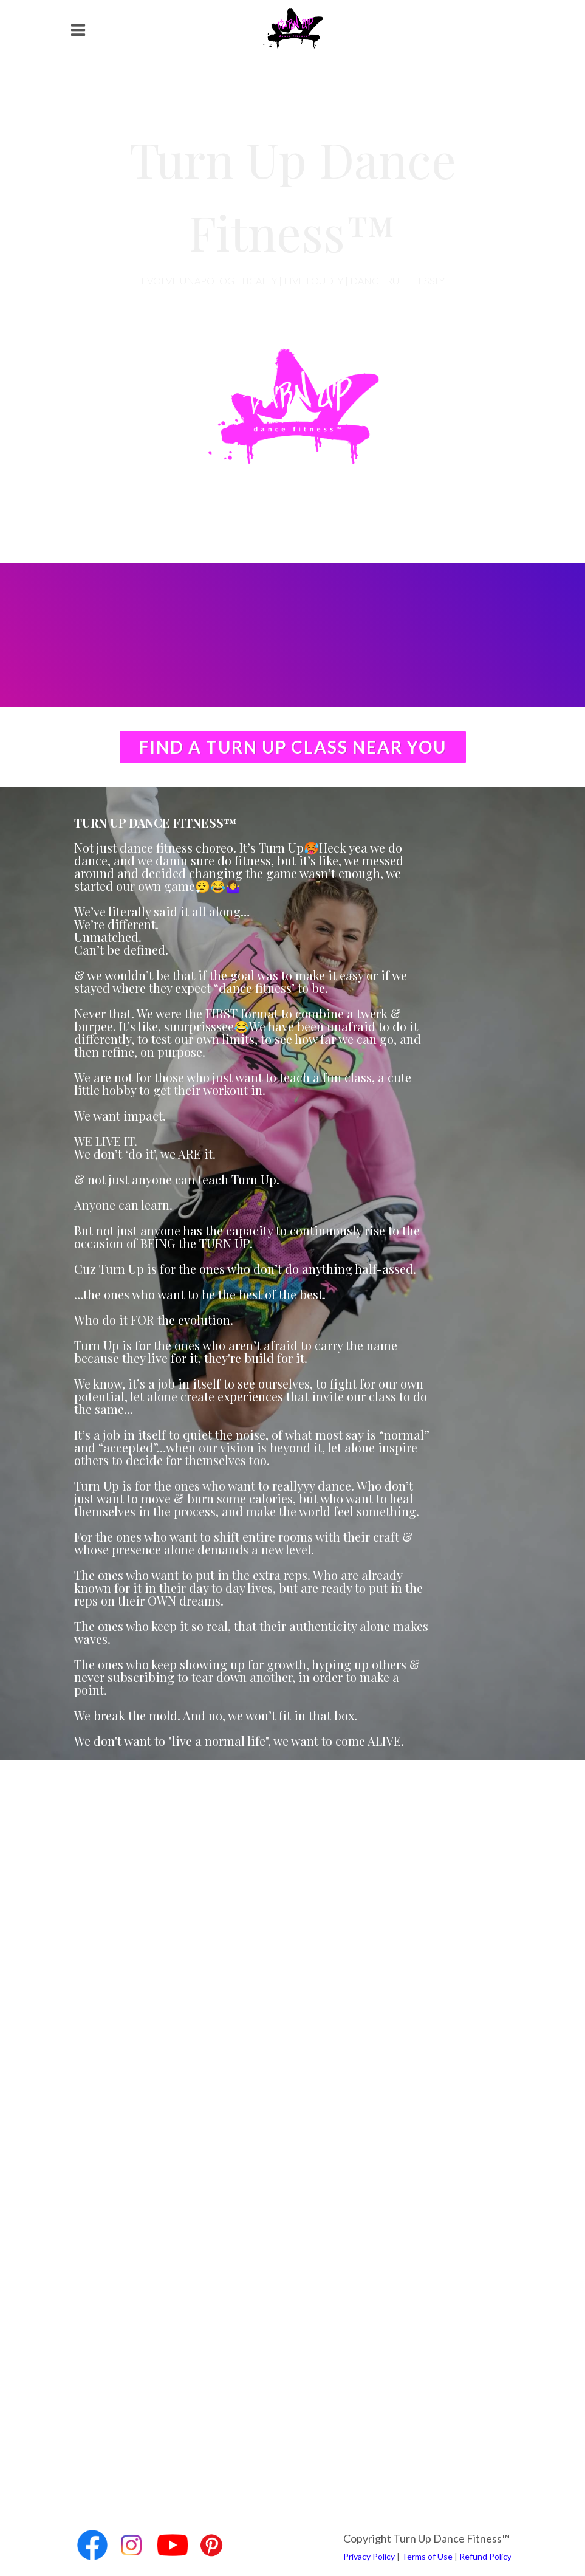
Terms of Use (427, 2556)
